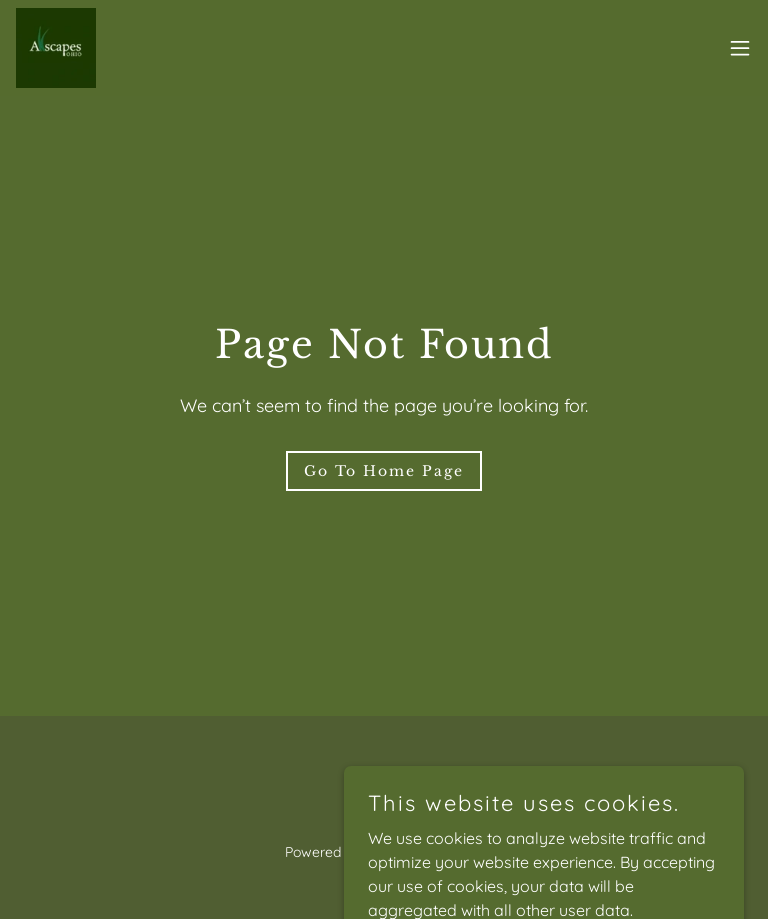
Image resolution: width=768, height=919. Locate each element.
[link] (56, 48)
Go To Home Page (384, 471)
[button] (740, 48)
